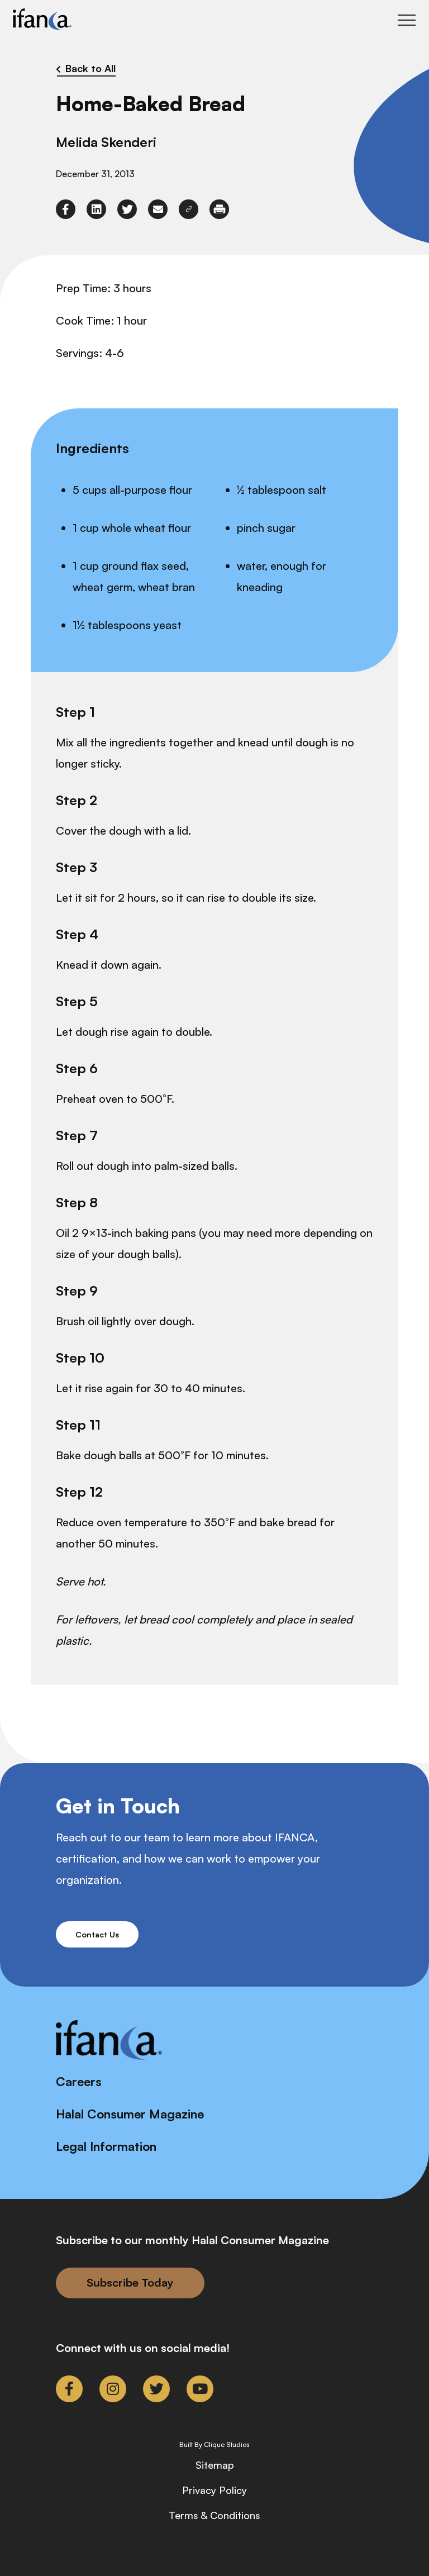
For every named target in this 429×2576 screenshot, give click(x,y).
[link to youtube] (200, 2388)
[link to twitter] (127, 209)
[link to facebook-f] (65, 209)
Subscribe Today (130, 2282)
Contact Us (97, 1934)
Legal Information (106, 2146)
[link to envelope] (158, 209)
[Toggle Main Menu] (407, 20)
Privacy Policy (214, 2490)
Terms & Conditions (214, 2515)
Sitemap (215, 2465)
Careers (79, 2081)
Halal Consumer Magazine (130, 2113)
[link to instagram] (112, 2388)
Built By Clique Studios (214, 2444)
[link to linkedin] (96, 209)
